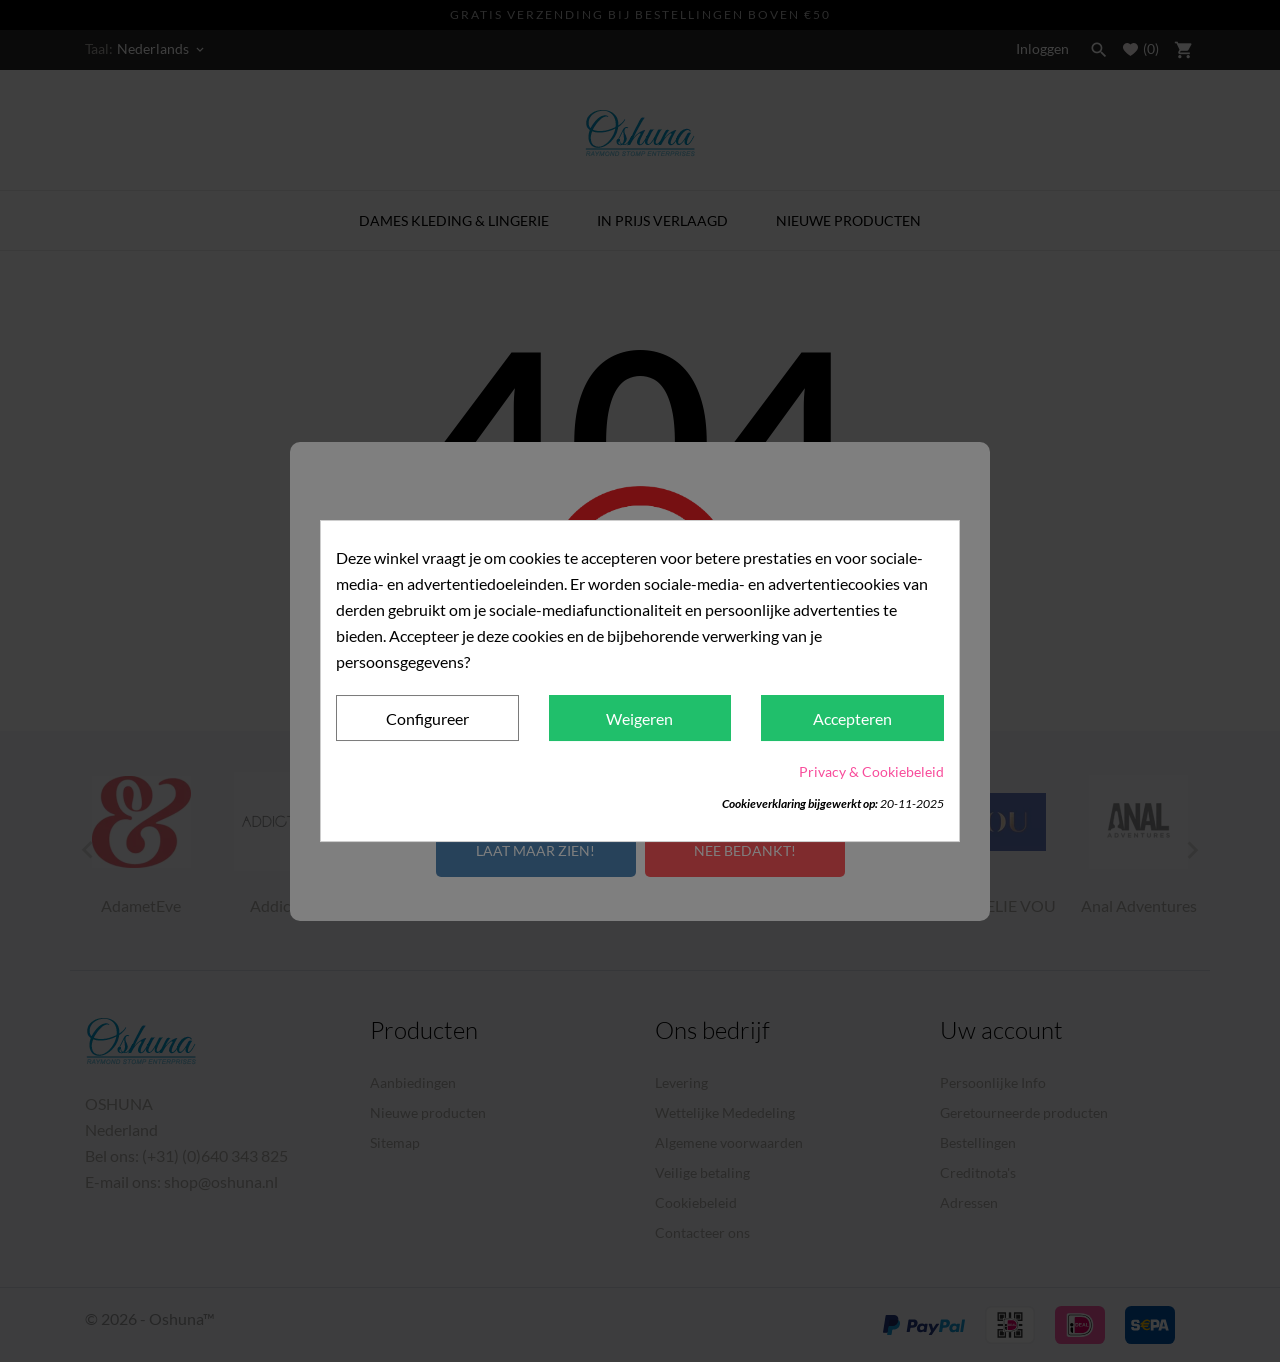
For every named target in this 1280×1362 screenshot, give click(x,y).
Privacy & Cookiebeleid (871, 771)
